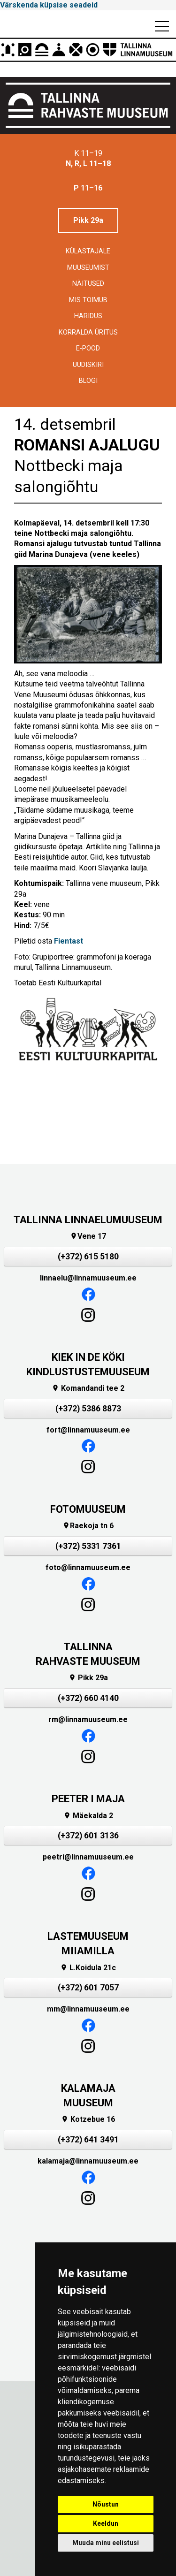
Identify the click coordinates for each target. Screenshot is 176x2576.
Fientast (68, 941)
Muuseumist (88, 268)
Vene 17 (88, 1236)
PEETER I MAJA (88, 1799)
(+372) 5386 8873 (88, 1408)
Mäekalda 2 (88, 1815)
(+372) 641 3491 (88, 2139)
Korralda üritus (88, 332)
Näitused (88, 284)
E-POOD (88, 348)
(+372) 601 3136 (88, 1835)
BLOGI (88, 381)
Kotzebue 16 (88, 2119)
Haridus (88, 316)
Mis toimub (88, 300)
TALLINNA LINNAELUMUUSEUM (88, 1220)
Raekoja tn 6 (88, 1525)
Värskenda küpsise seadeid (49, 4)
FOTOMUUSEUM (88, 1509)
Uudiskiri (88, 365)
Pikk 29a (88, 220)
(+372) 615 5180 (88, 1256)
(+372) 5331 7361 (88, 1546)
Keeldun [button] (105, 2523)
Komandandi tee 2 (88, 1388)
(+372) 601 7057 (88, 1987)
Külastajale (88, 251)
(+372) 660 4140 (88, 1698)
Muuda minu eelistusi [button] (105, 2542)
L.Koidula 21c (88, 1967)
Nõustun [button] (105, 2504)
